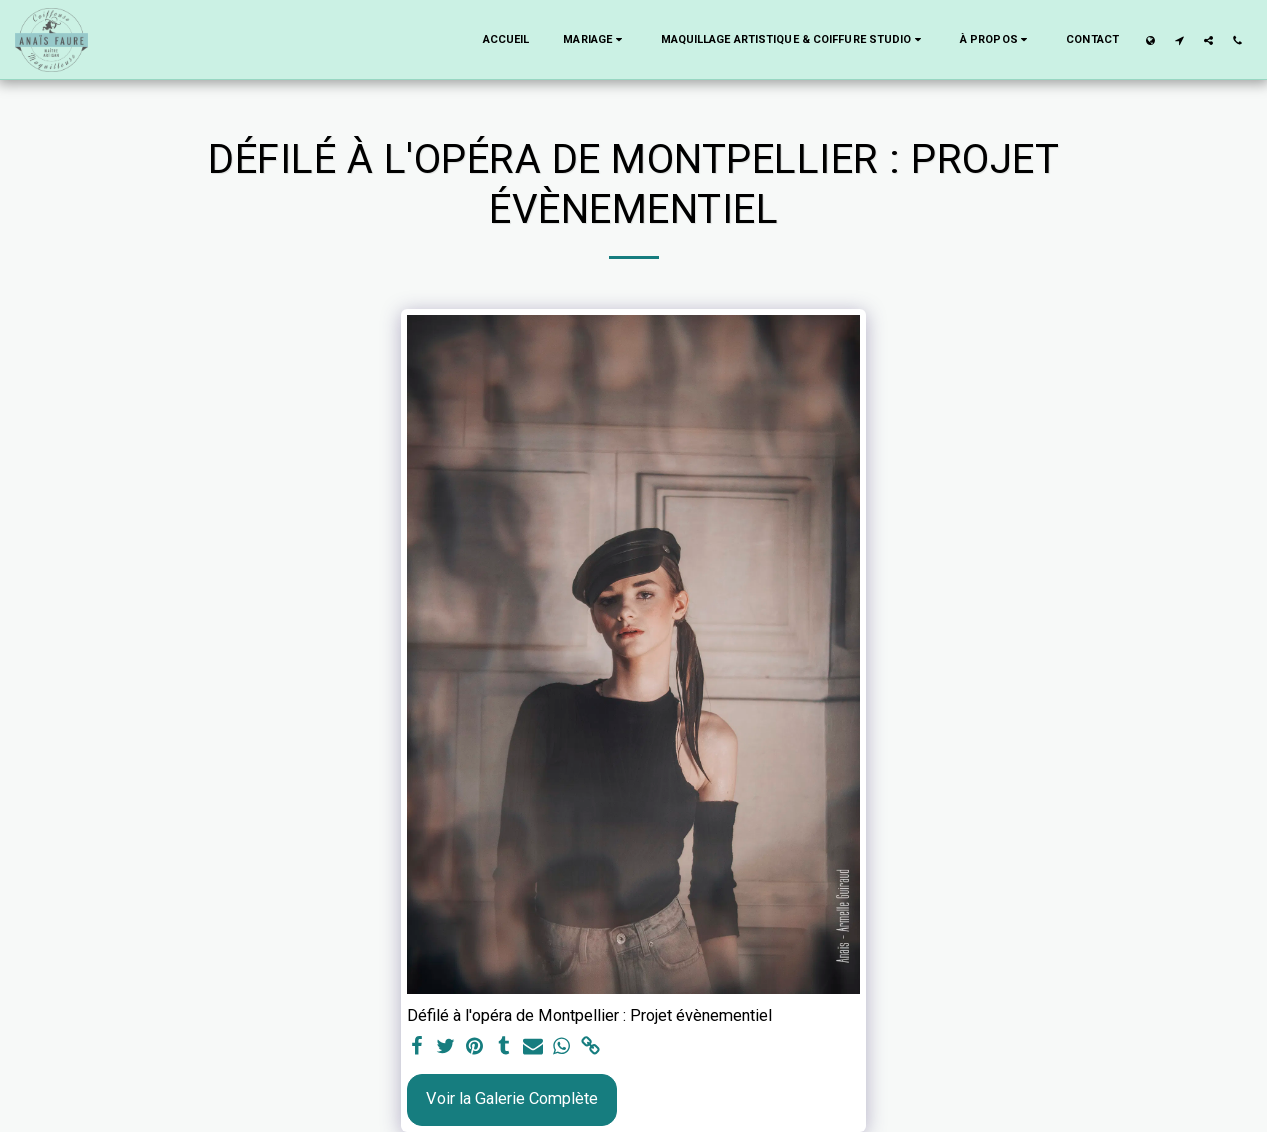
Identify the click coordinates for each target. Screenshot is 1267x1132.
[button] (594, 40)
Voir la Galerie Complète (512, 1098)
